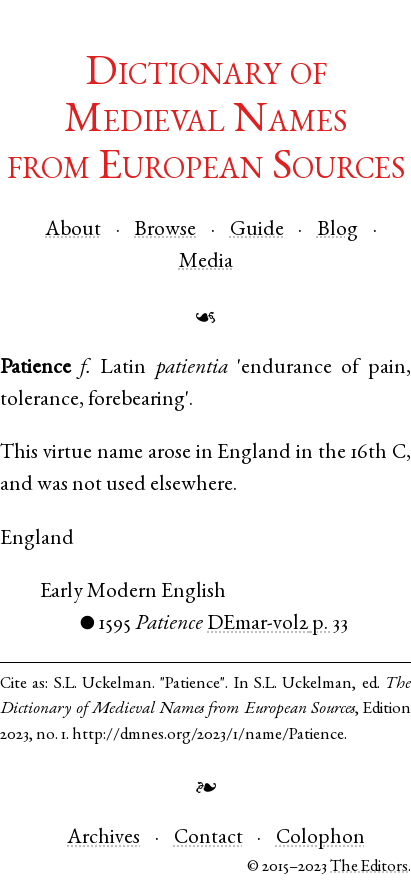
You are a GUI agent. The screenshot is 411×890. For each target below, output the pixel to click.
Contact (208, 838)
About (73, 230)
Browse (165, 230)
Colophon (320, 838)
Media (206, 262)
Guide (257, 230)
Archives (103, 838)
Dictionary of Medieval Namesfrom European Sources (206, 122)
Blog (337, 230)
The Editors (369, 867)
